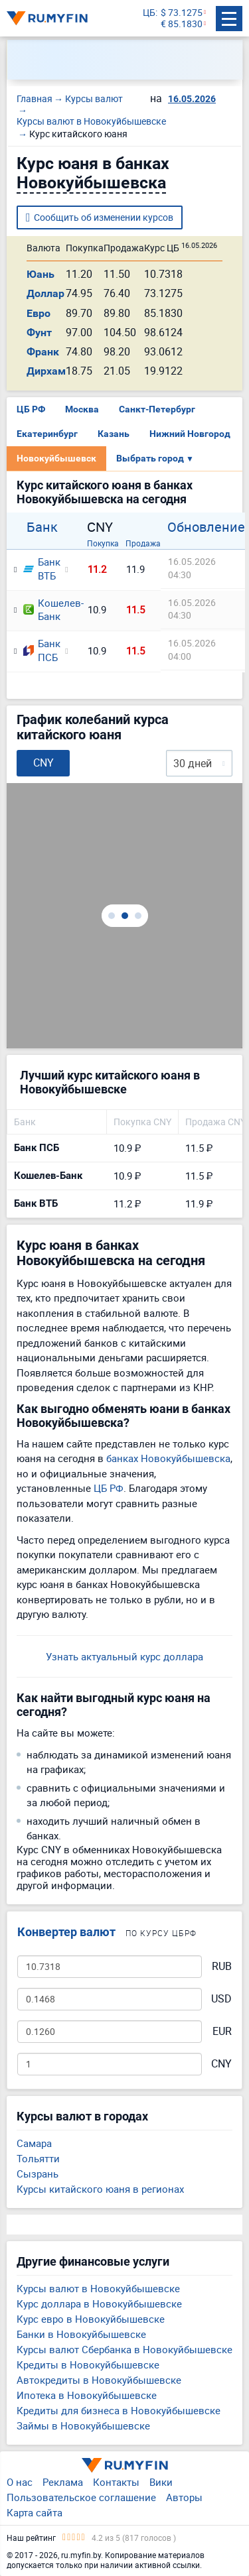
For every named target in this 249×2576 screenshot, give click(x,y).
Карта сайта (34, 2512)
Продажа (143, 543)
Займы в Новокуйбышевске (83, 2425)
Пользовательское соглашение (81, 2497)
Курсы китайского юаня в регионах (100, 2189)
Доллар (45, 293)
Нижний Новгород (189, 433)
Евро (38, 313)
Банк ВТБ (39, 568)
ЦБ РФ (31, 409)
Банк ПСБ (39, 650)
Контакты (116, 2482)
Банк (42, 527)
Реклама (62, 2482)
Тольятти (38, 2158)
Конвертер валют (66, 1932)
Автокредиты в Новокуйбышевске (99, 2380)
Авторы (184, 2497)
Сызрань (37, 2173)
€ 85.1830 (182, 24)
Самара (34, 2143)
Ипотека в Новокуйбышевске (87, 2395)
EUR (222, 2031)
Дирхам (46, 371)
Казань (113, 433)
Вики (161, 2482)
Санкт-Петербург (157, 409)
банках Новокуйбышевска (168, 1458)
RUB (222, 1966)
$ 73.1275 (182, 13)
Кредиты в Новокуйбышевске (88, 2364)
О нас (20, 2482)
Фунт (39, 332)
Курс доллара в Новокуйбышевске (99, 2303)
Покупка (103, 543)
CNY (221, 2063)
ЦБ (149, 13)
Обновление (206, 527)
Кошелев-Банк (48, 609)
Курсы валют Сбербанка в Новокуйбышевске (124, 2349)
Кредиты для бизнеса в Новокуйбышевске (118, 2410)
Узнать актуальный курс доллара (124, 1656)
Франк (43, 351)
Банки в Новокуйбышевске (81, 2334)
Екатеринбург (47, 433)
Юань (40, 274)
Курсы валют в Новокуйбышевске (98, 2288)
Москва (82, 409)
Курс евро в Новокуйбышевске (91, 2319)
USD (221, 1999)
